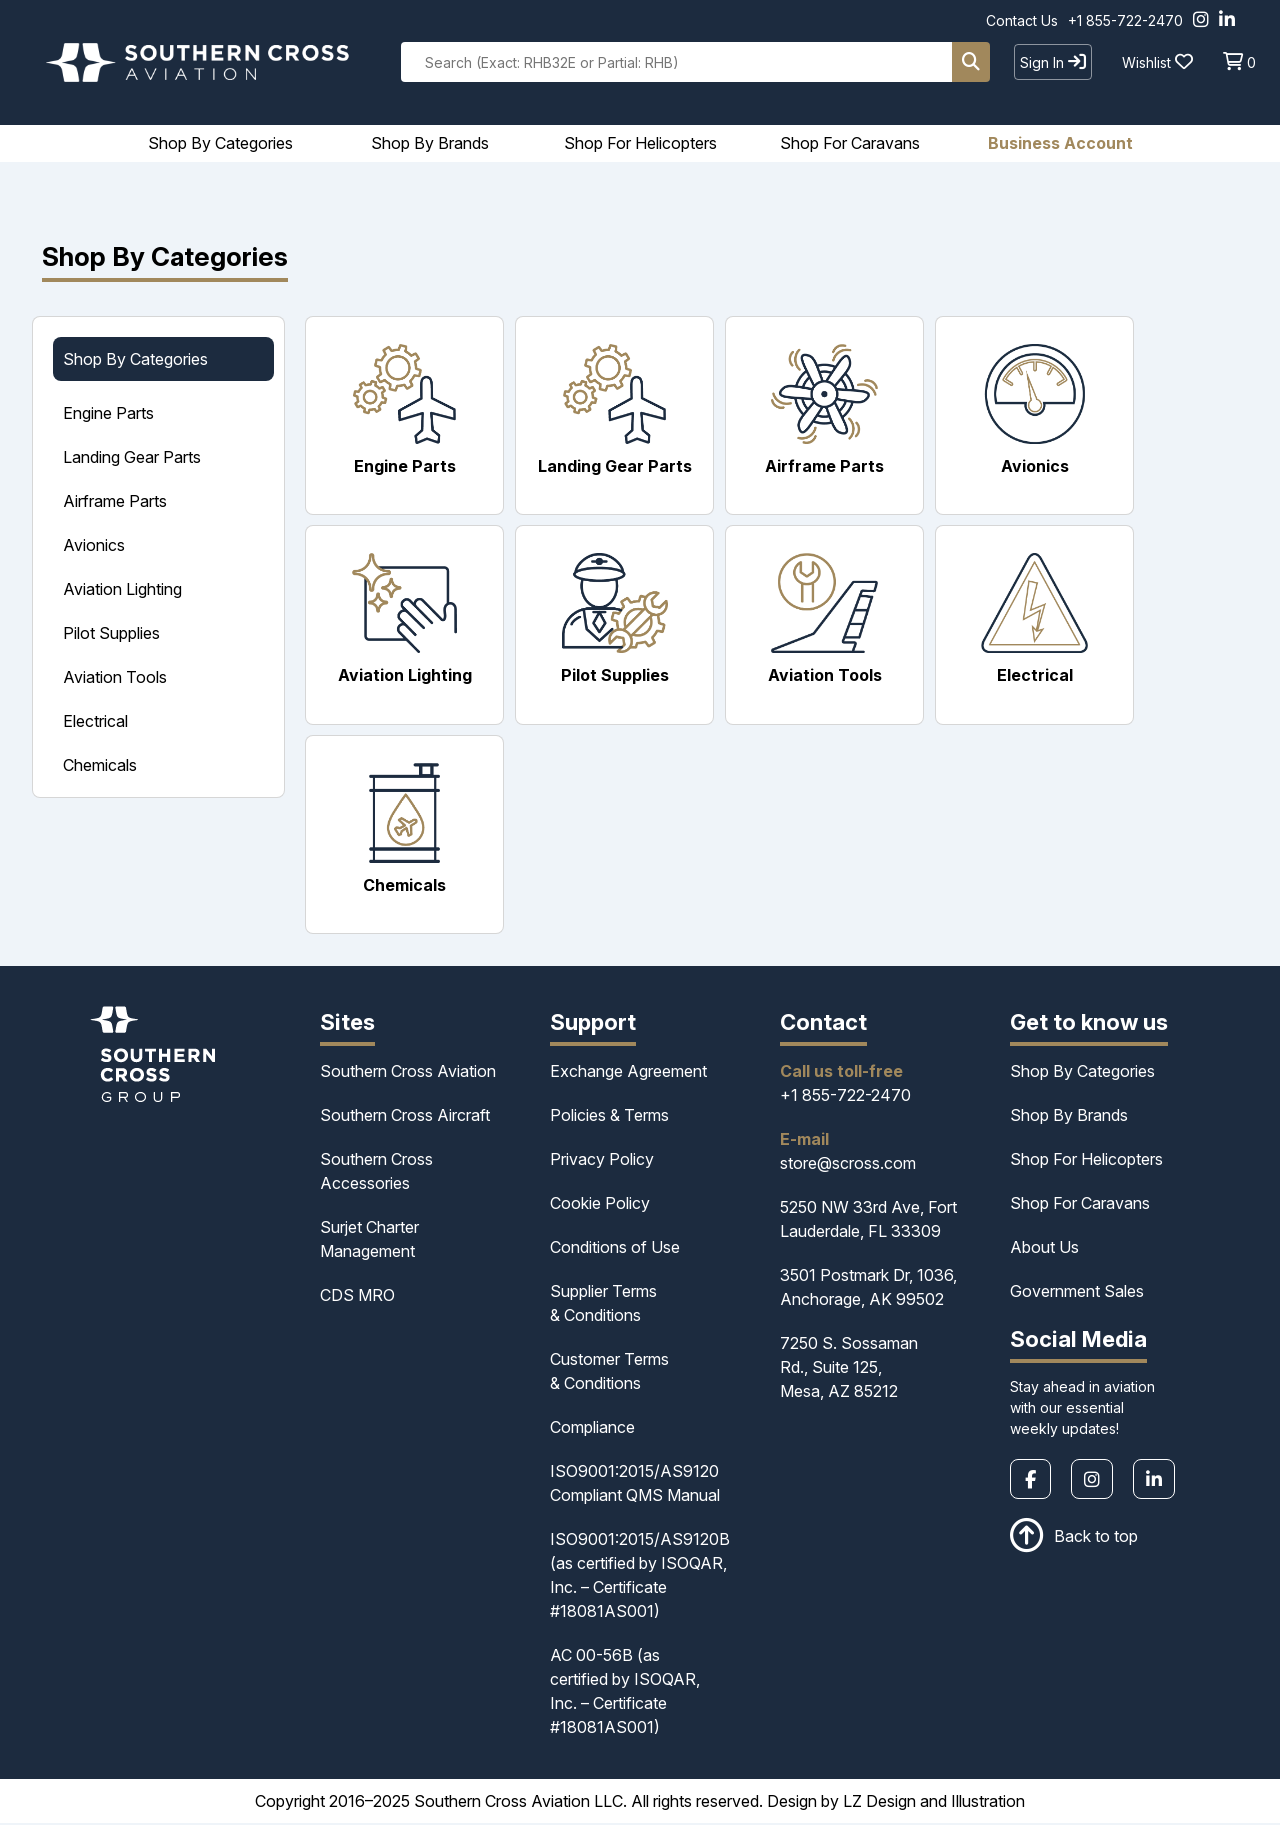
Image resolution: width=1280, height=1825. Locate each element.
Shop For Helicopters (1086, 1161)
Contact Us (1022, 20)
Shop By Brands (1069, 1117)
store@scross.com (848, 1165)
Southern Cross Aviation (408, 1073)
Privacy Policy (602, 1161)
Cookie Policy (600, 1205)
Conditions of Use (615, 1249)
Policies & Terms (609, 1117)
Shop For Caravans (1080, 1205)
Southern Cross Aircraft (405, 1117)
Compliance (592, 1429)
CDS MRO (357, 1297)
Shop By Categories (1082, 1073)
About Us (1044, 1249)
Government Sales (1077, 1293)
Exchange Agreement (628, 1073)
